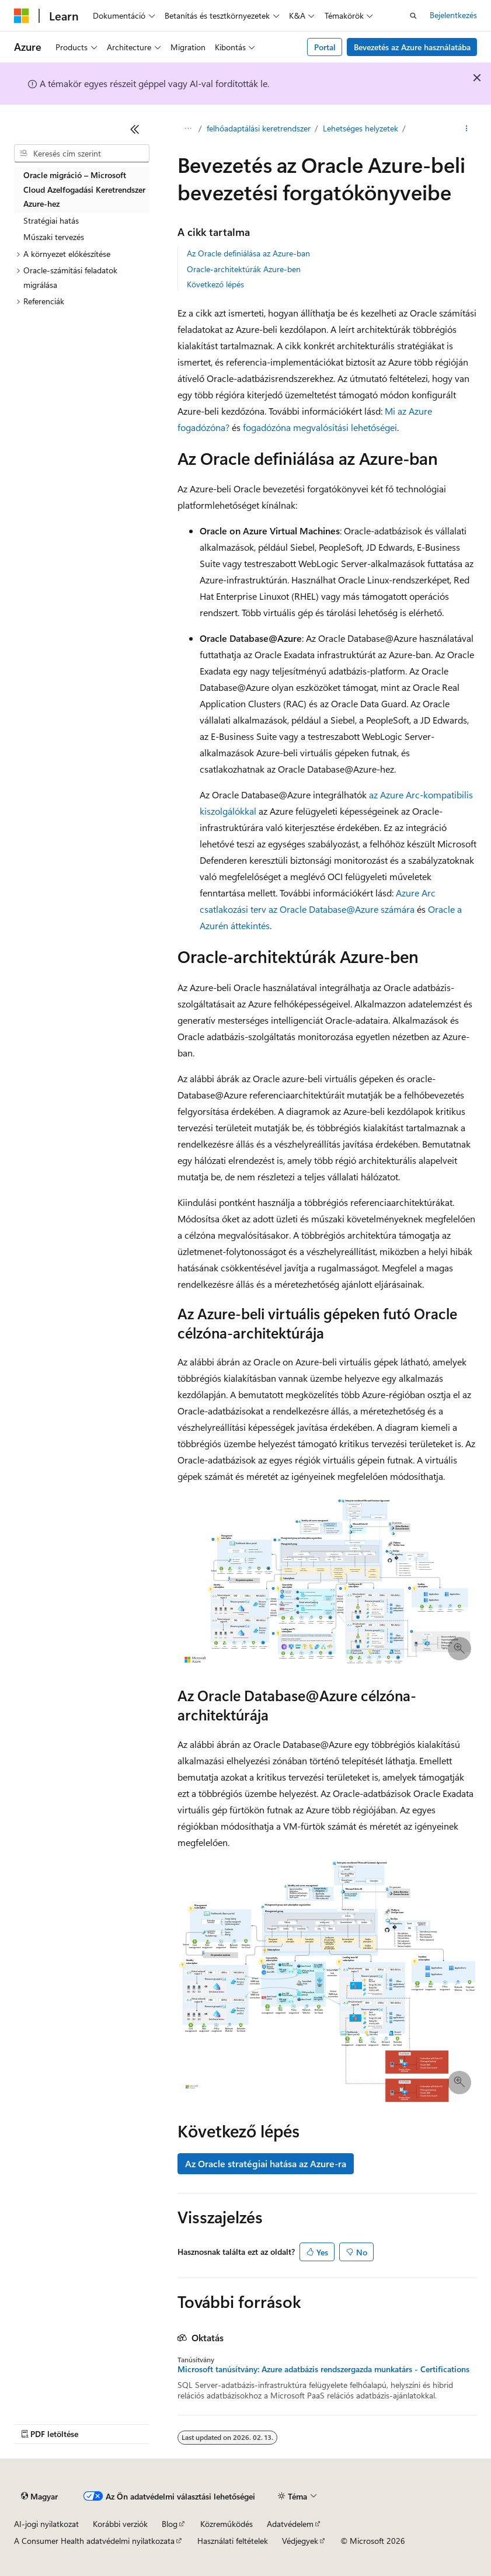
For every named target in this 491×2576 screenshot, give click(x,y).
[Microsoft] (21, 15)
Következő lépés (215, 284)
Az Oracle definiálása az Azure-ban (248, 253)
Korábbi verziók (120, 2523)
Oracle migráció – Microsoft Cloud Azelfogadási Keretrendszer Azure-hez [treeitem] (84, 189)
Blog (169, 2523)
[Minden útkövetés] (187, 129)
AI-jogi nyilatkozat (46, 2523)
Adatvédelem (290, 2523)
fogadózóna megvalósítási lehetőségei (320, 427)
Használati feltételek (232, 2540)
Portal (325, 47)
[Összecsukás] (134, 129)
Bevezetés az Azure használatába (412, 47)
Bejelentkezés (453, 14)
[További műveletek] (467, 129)
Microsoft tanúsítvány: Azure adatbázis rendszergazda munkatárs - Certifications (323, 2369)
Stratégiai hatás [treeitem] (51, 220)
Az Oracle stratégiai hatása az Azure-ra (265, 2163)
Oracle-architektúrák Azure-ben (244, 268)
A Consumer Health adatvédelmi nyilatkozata (94, 2540)
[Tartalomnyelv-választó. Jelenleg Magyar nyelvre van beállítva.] (39, 2496)
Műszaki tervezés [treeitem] (53, 236)
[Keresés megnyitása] (413, 15)
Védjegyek (300, 2540)
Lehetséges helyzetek (360, 128)
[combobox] (81, 153)
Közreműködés (226, 2523)
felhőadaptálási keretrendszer (259, 128)
